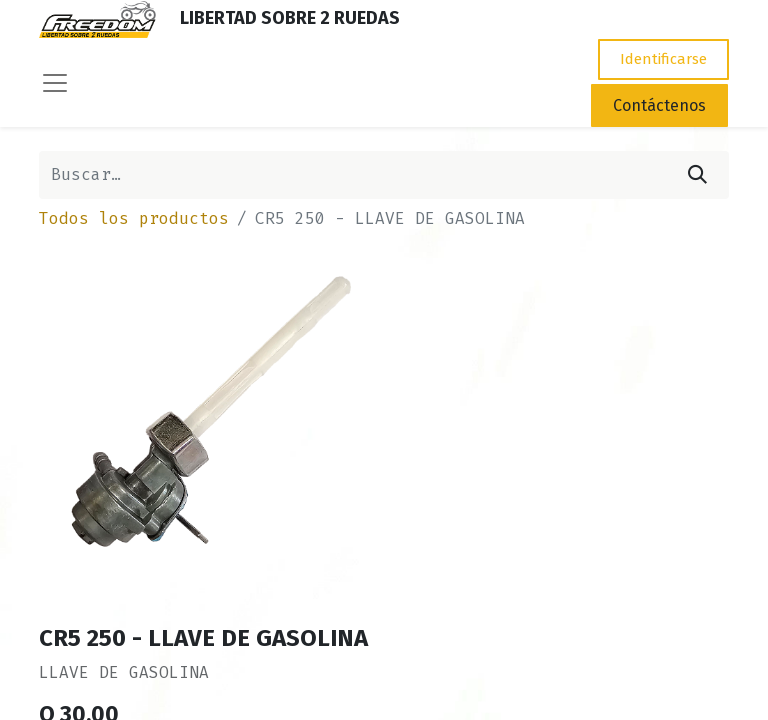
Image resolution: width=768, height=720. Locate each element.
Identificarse (663, 59)
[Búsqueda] (697, 175)
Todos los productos (134, 218)
